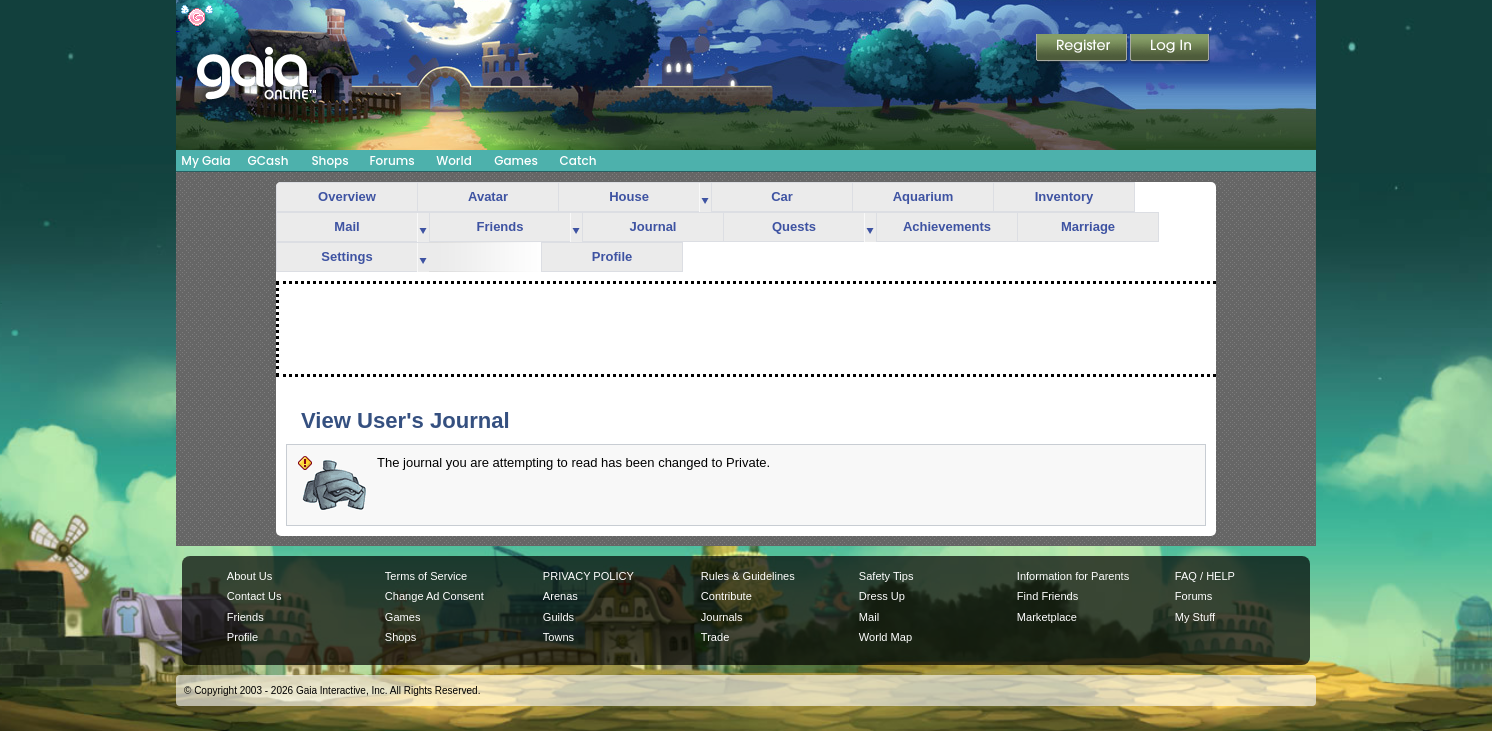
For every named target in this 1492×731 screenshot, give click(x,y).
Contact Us (254, 596)
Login (1170, 49)
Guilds (558, 617)
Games (516, 160)
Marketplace (1047, 617)
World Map (885, 637)
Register (1083, 49)
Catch (578, 160)
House (629, 196)
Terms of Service (426, 576)
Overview (347, 196)
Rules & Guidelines (748, 576)
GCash (268, 160)
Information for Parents (1073, 576)
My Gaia (205, 160)
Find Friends (1047, 596)
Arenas (560, 596)
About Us (249, 576)
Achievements (947, 226)
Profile (612, 256)
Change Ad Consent (434, 596)
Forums (391, 160)
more (705, 197)
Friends (500, 226)
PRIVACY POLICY (588, 576)
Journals (722, 617)
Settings (346, 256)
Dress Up (882, 596)
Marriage (1088, 226)
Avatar (488, 196)
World (454, 160)
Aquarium (923, 196)
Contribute (726, 596)
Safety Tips (886, 576)
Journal (653, 226)
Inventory (1064, 196)
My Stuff (1195, 617)
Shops (329, 160)
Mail (346, 226)
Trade (715, 637)
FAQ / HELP (1205, 576)
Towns (558, 637)
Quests (794, 226)
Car (782, 196)
